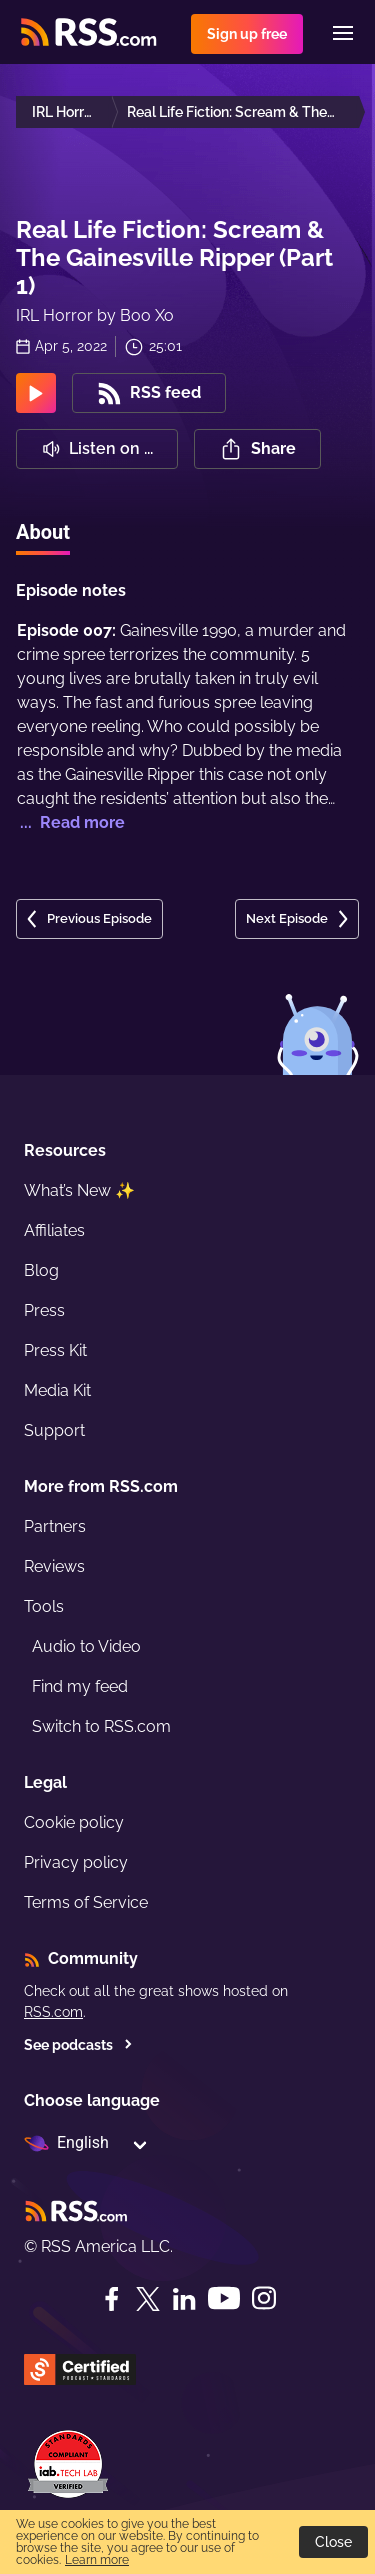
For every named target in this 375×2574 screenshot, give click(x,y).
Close (333, 2542)
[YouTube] (224, 2298)
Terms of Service (86, 1902)
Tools (44, 1606)
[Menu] (343, 33)
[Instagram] (264, 2298)
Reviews (54, 1566)
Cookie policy (74, 1822)
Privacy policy (76, 1862)
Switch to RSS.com (101, 1726)
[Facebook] (112, 2299)
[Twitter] (148, 2299)
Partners (55, 1526)
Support (54, 1430)
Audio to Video (86, 1646)
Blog (41, 1270)
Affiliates (54, 1230)
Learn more (97, 2560)
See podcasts (78, 2045)
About (43, 532)
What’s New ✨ (79, 1190)
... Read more (70, 822)
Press (44, 1310)
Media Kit (57, 1390)
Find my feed (80, 1686)
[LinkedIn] (184, 2299)
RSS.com (53, 2012)
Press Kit (55, 1350)
